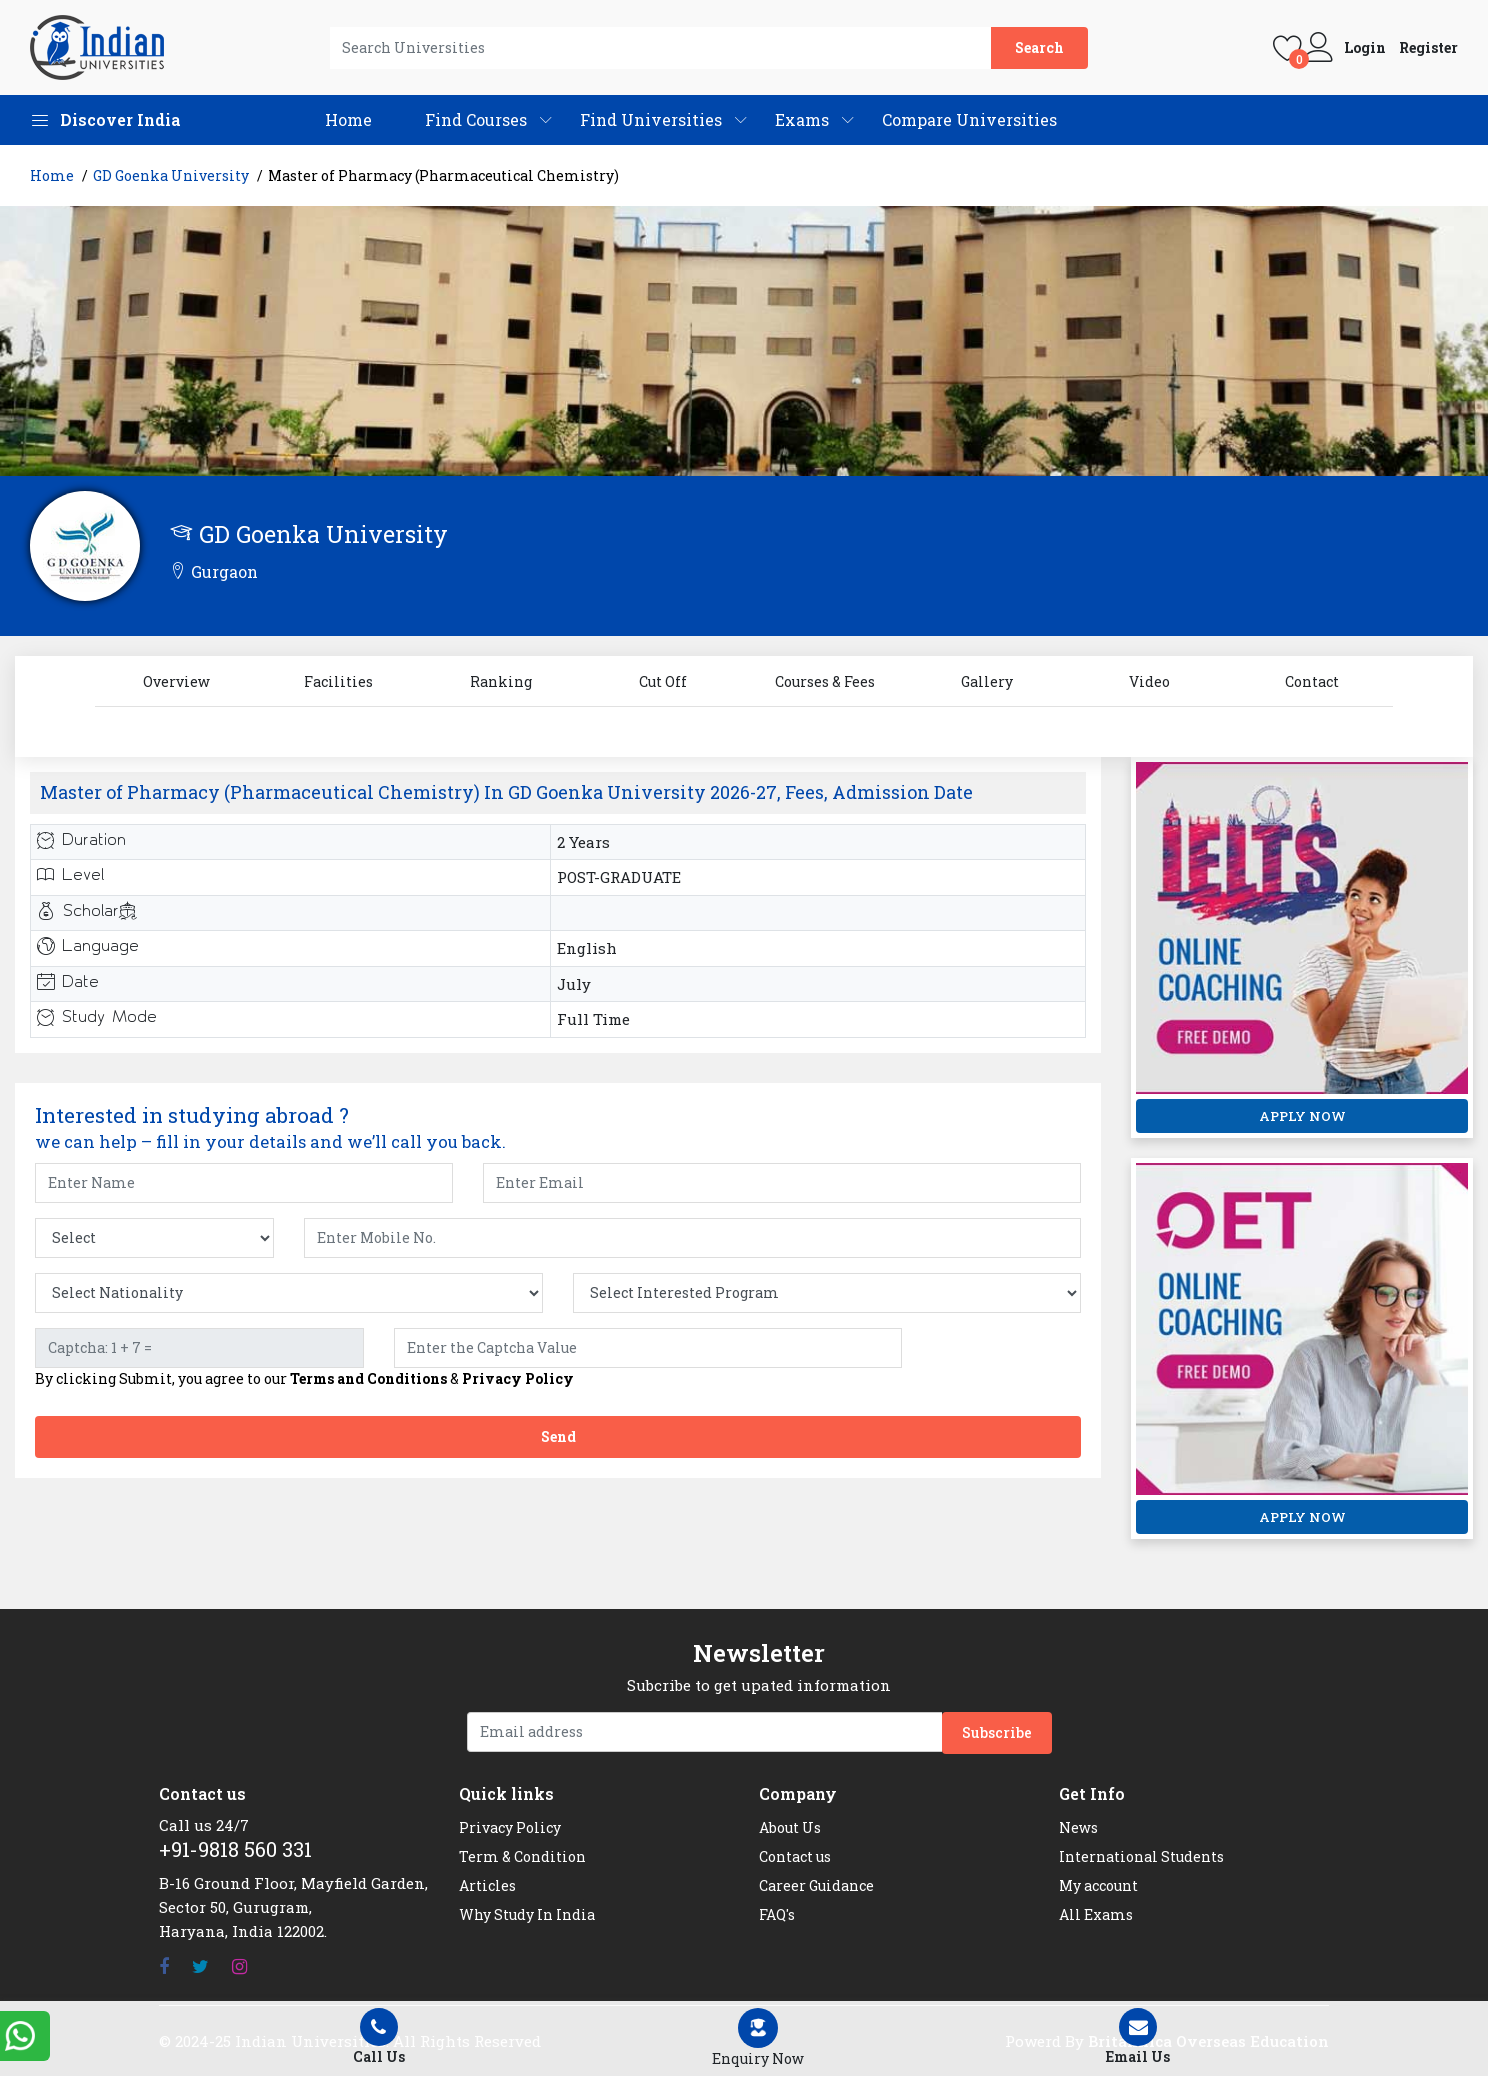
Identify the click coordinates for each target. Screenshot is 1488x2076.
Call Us (379, 2037)
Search (1039, 47)
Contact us (795, 1856)
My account (1098, 1885)
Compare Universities (969, 119)
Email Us (1138, 2037)
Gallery (987, 681)
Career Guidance (816, 1885)
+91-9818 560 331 (235, 1849)
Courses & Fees (825, 681)
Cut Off (663, 681)
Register (1428, 48)
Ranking (501, 681)
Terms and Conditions (368, 1378)
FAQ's (777, 1914)
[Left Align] (758, 2038)
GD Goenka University (171, 175)
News (1078, 1827)
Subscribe (997, 1732)
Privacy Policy (518, 1378)
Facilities (338, 681)
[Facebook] (164, 1966)
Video (1149, 681)
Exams (802, 119)
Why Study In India (527, 1914)
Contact (1312, 681)
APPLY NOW (1302, 1116)
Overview (176, 681)
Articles (487, 1885)
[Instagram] (239, 1966)
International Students (1141, 1856)
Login (1365, 48)
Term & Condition (522, 1856)
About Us (790, 1827)
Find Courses (476, 119)
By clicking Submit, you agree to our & (304, 1379)
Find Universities (651, 119)
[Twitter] (200, 1966)
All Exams (1096, 1914)
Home (348, 119)
